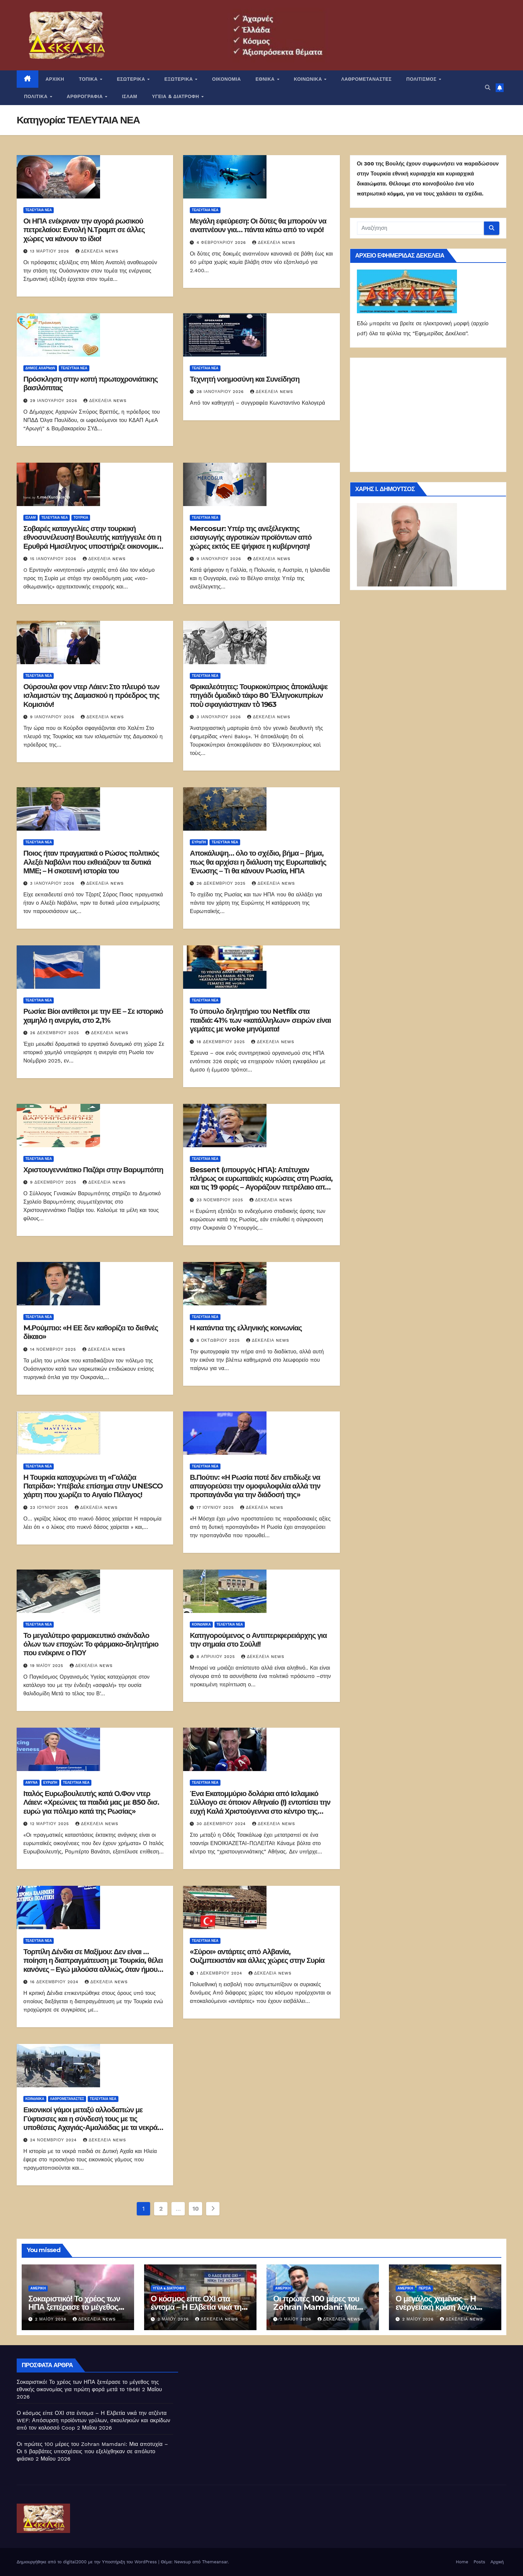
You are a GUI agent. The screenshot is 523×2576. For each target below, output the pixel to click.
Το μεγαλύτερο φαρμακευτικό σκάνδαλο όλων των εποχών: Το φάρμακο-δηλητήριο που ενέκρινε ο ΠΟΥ (90, 1644)
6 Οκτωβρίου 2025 (218, 1340)
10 (195, 2208)
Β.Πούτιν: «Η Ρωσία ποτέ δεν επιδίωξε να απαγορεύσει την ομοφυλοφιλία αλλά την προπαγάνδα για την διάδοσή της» (255, 1486)
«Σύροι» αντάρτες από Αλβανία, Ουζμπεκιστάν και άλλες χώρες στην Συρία (257, 1956)
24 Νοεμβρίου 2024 (54, 2140)
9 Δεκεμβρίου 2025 (54, 1182)
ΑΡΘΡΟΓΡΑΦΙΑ (85, 96)
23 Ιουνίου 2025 (50, 1507)
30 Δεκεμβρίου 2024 (221, 1823)
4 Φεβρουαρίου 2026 (221, 242)
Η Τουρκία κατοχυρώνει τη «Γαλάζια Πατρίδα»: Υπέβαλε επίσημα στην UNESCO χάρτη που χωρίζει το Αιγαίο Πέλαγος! (93, 1486)
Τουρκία (80, 517)
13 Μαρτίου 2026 (50, 251)
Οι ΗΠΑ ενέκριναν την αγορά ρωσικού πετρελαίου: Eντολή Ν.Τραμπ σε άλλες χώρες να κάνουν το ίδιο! (84, 230)
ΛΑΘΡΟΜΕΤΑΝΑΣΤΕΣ (366, 79)
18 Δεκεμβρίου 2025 (221, 1041)
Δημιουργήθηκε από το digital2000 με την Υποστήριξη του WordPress (87, 2561)
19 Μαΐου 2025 (47, 1665)
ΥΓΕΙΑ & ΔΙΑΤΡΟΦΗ (176, 96)
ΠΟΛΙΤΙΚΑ (36, 96)
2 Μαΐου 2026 (51, 2319)
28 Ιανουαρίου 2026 (220, 391)
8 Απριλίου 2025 (216, 1656)
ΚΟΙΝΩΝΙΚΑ (309, 79)
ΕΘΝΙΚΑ (265, 79)
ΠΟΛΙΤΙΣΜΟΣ (422, 79)
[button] (487, 87)
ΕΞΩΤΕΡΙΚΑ (179, 79)
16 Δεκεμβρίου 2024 (55, 1982)
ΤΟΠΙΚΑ (89, 79)
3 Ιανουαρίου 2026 (219, 717)
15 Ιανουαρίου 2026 (54, 558)
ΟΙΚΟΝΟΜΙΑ (226, 79)
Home (462, 2561)
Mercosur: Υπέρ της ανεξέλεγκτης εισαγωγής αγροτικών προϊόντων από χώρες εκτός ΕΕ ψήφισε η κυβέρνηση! (251, 537)
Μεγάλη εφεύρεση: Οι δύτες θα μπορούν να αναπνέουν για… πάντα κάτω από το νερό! (258, 225)
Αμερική (38, 2288)
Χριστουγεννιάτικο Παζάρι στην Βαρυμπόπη (93, 1169)
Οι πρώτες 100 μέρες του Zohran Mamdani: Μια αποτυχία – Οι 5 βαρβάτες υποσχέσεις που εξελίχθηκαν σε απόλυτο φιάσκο (92, 2451)
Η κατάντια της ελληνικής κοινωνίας (246, 1327)
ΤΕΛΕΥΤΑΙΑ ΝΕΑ (38, 210)
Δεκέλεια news (96, 251)
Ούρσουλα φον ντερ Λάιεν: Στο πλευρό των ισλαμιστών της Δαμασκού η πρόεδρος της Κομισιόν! (91, 695)
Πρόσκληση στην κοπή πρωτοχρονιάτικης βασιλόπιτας (90, 383)
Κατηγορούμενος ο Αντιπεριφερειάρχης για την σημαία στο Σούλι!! (258, 1640)
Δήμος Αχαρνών (40, 368)
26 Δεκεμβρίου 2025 (221, 883)
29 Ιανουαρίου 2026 (54, 400)
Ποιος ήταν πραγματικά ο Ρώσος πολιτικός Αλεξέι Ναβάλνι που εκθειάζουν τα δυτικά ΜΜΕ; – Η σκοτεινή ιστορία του (91, 862)
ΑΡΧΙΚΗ (55, 79)
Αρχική (497, 2561)
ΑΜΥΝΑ (31, 1782)
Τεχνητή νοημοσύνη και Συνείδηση (245, 379)
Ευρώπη (199, 842)
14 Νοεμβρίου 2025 (54, 1349)
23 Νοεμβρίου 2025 (220, 1200)
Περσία (425, 2288)
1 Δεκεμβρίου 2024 (220, 1973)
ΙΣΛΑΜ (129, 96)
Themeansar (215, 2561)
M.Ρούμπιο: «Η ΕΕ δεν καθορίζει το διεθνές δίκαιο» (90, 1332)
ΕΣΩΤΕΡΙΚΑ (131, 79)
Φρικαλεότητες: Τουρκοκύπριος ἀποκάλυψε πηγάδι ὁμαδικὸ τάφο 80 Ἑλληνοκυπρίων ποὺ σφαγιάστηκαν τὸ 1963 (259, 695)
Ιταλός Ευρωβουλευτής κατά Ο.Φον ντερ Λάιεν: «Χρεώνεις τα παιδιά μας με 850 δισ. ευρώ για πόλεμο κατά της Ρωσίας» (91, 1802)
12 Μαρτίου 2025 (50, 1823)
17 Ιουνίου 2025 (215, 1507)
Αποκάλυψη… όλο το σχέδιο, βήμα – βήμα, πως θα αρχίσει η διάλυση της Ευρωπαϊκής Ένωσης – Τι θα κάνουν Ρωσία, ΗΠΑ (258, 862)
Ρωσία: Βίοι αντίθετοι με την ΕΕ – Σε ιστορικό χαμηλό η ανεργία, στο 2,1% (93, 1015)
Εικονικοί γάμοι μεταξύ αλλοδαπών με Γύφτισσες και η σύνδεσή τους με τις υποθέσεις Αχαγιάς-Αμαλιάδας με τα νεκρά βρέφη (90, 2123)
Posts (479, 2561)
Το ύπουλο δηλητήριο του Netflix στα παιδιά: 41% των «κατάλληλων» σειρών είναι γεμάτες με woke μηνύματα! (260, 1020)
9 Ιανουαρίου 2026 (219, 558)
